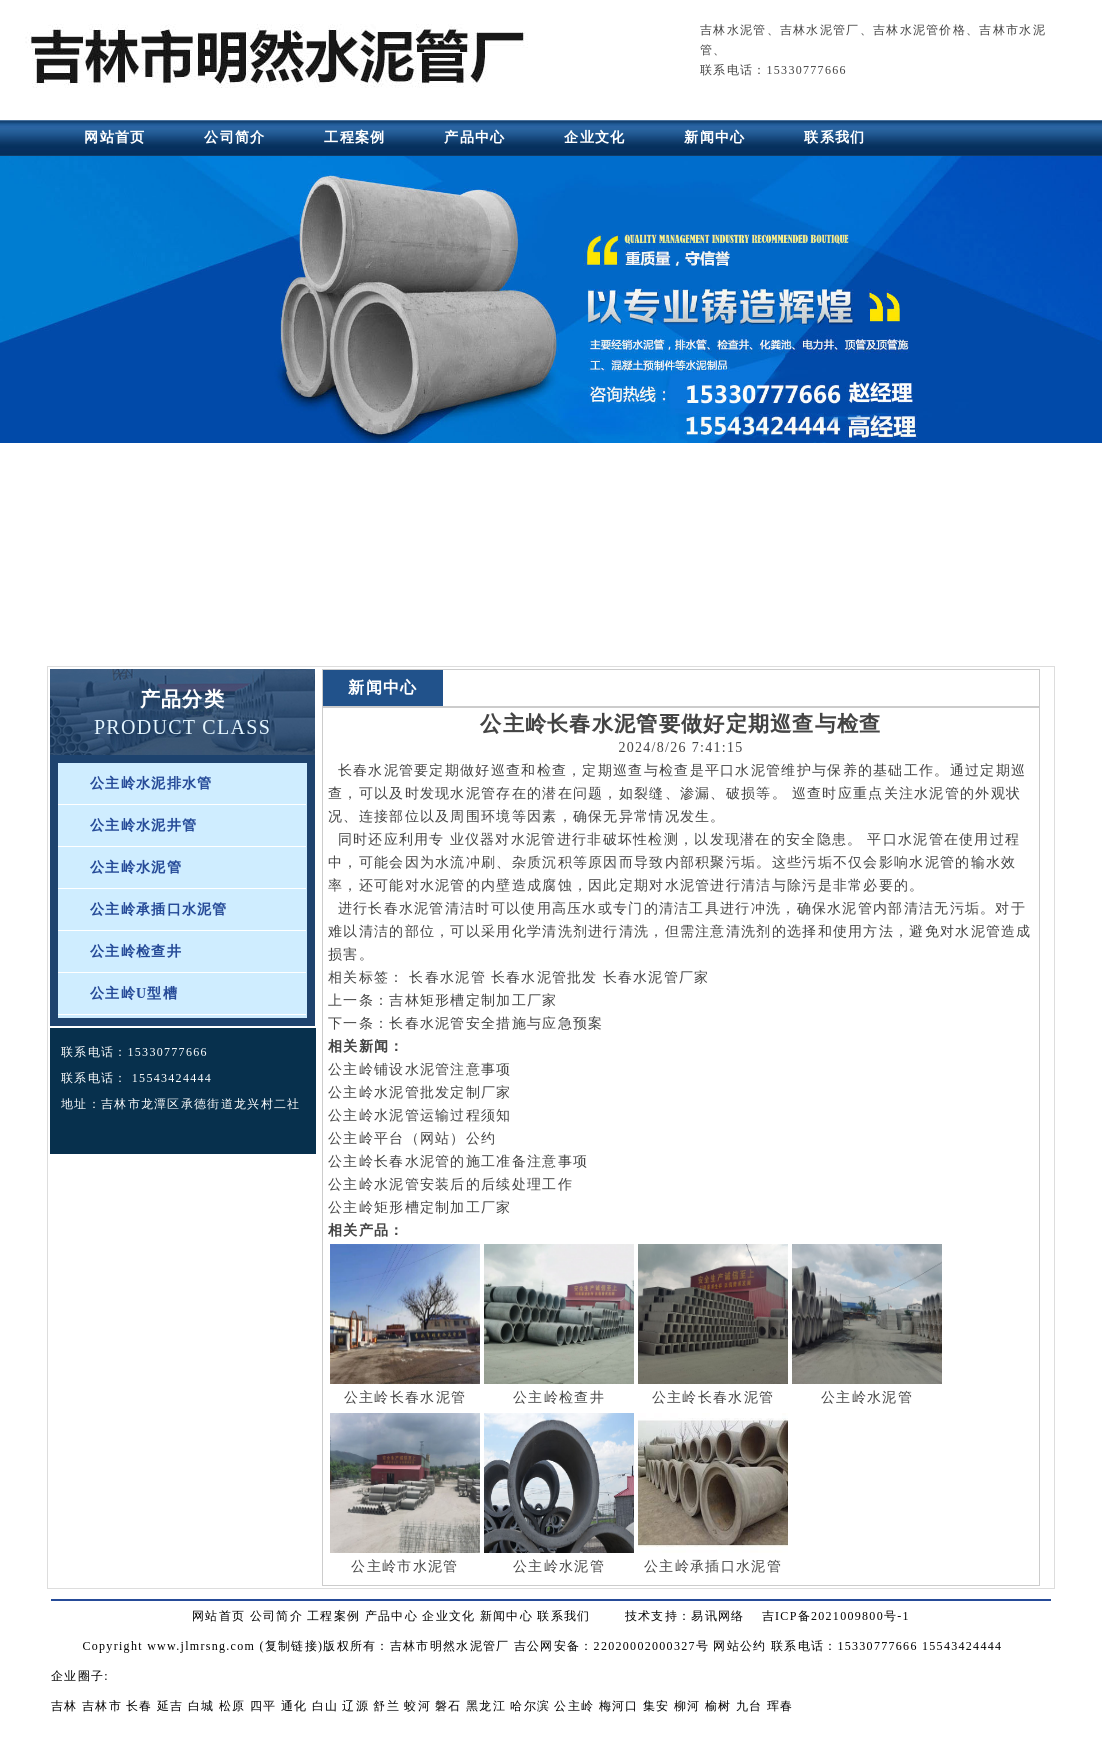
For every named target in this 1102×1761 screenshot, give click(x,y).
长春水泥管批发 (544, 977)
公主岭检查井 (136, 951)
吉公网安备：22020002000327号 (611, 1646)
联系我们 (834, 137)
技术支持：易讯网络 (685, 1616)
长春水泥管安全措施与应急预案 (496, 1023)
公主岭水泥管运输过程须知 (420, 1115)
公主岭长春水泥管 (405, 1397)
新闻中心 (714, 137)
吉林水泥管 (733, 30)
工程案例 (354, 137)
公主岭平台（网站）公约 (412, 1138)
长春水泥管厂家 (656, 977)
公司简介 (234, 137)
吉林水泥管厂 (820, 30)
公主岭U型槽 (134, 993)
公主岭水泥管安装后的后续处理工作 (450, 1184)
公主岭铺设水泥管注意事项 (420, 1069)
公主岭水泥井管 (143, 825)
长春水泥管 (376, 770)
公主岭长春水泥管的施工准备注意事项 (458, 1161)
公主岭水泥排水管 (151, 783)
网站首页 (114, 137)
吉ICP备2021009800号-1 (836, 1616)
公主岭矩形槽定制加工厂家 (420, 1207)
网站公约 (739, 1646)
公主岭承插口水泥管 (159, 909)
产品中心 (474, 137)
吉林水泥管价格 (919, 30)
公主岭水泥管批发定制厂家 (420, 1092)
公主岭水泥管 (136, 867)
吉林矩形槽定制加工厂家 (473, 1000)
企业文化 (594, 137)
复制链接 (291, 1646)
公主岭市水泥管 (404, 1566)
